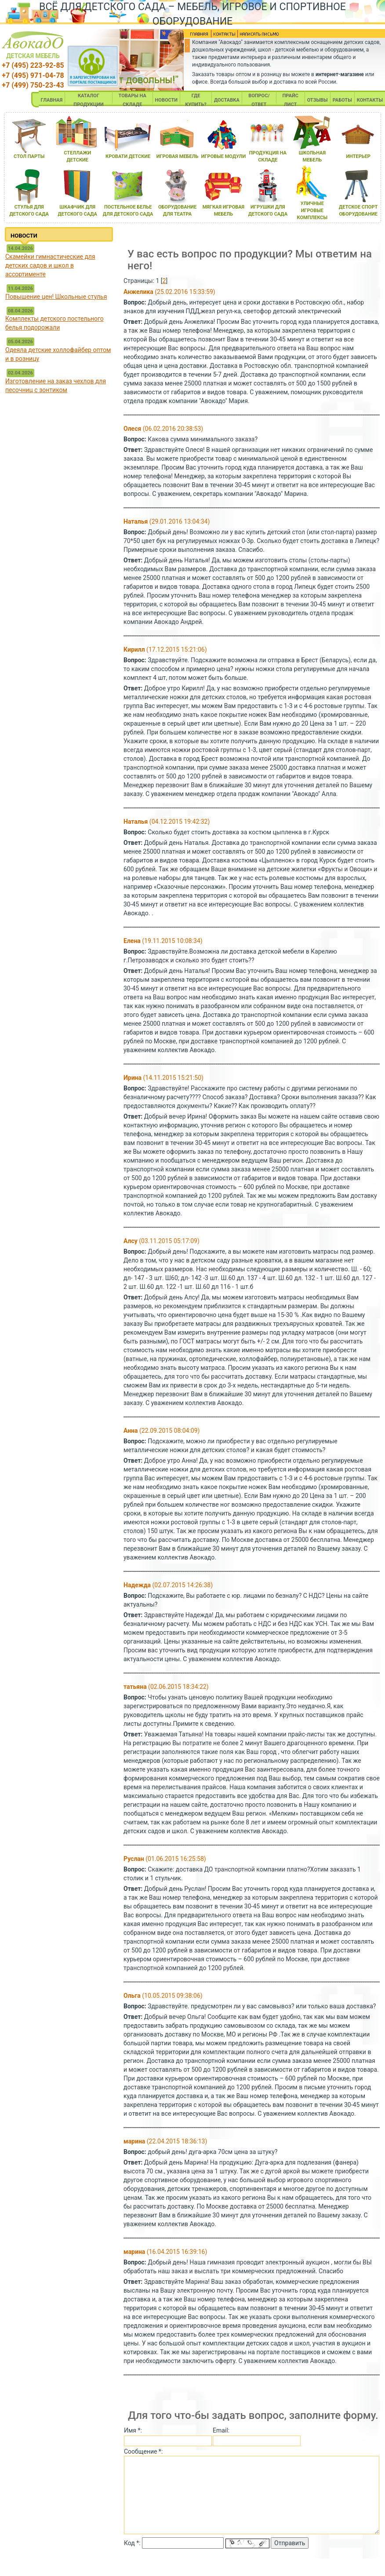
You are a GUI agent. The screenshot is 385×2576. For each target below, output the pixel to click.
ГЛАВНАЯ (52, 100)
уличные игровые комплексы (312, 210)
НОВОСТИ (166, 100)
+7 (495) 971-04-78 (33, 75)
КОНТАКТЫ (370, 100)
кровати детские (127, 156)
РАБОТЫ (342, 100)
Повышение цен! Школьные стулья (56, 296)
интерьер (358, 156)
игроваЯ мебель (177, 156)
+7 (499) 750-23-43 (33, 85)
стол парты (29, 156)
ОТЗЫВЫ (317, 100)
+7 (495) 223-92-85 (33, 65)
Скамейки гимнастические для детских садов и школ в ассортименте (50, 265)
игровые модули (223, 156)
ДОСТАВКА (227, 100)
